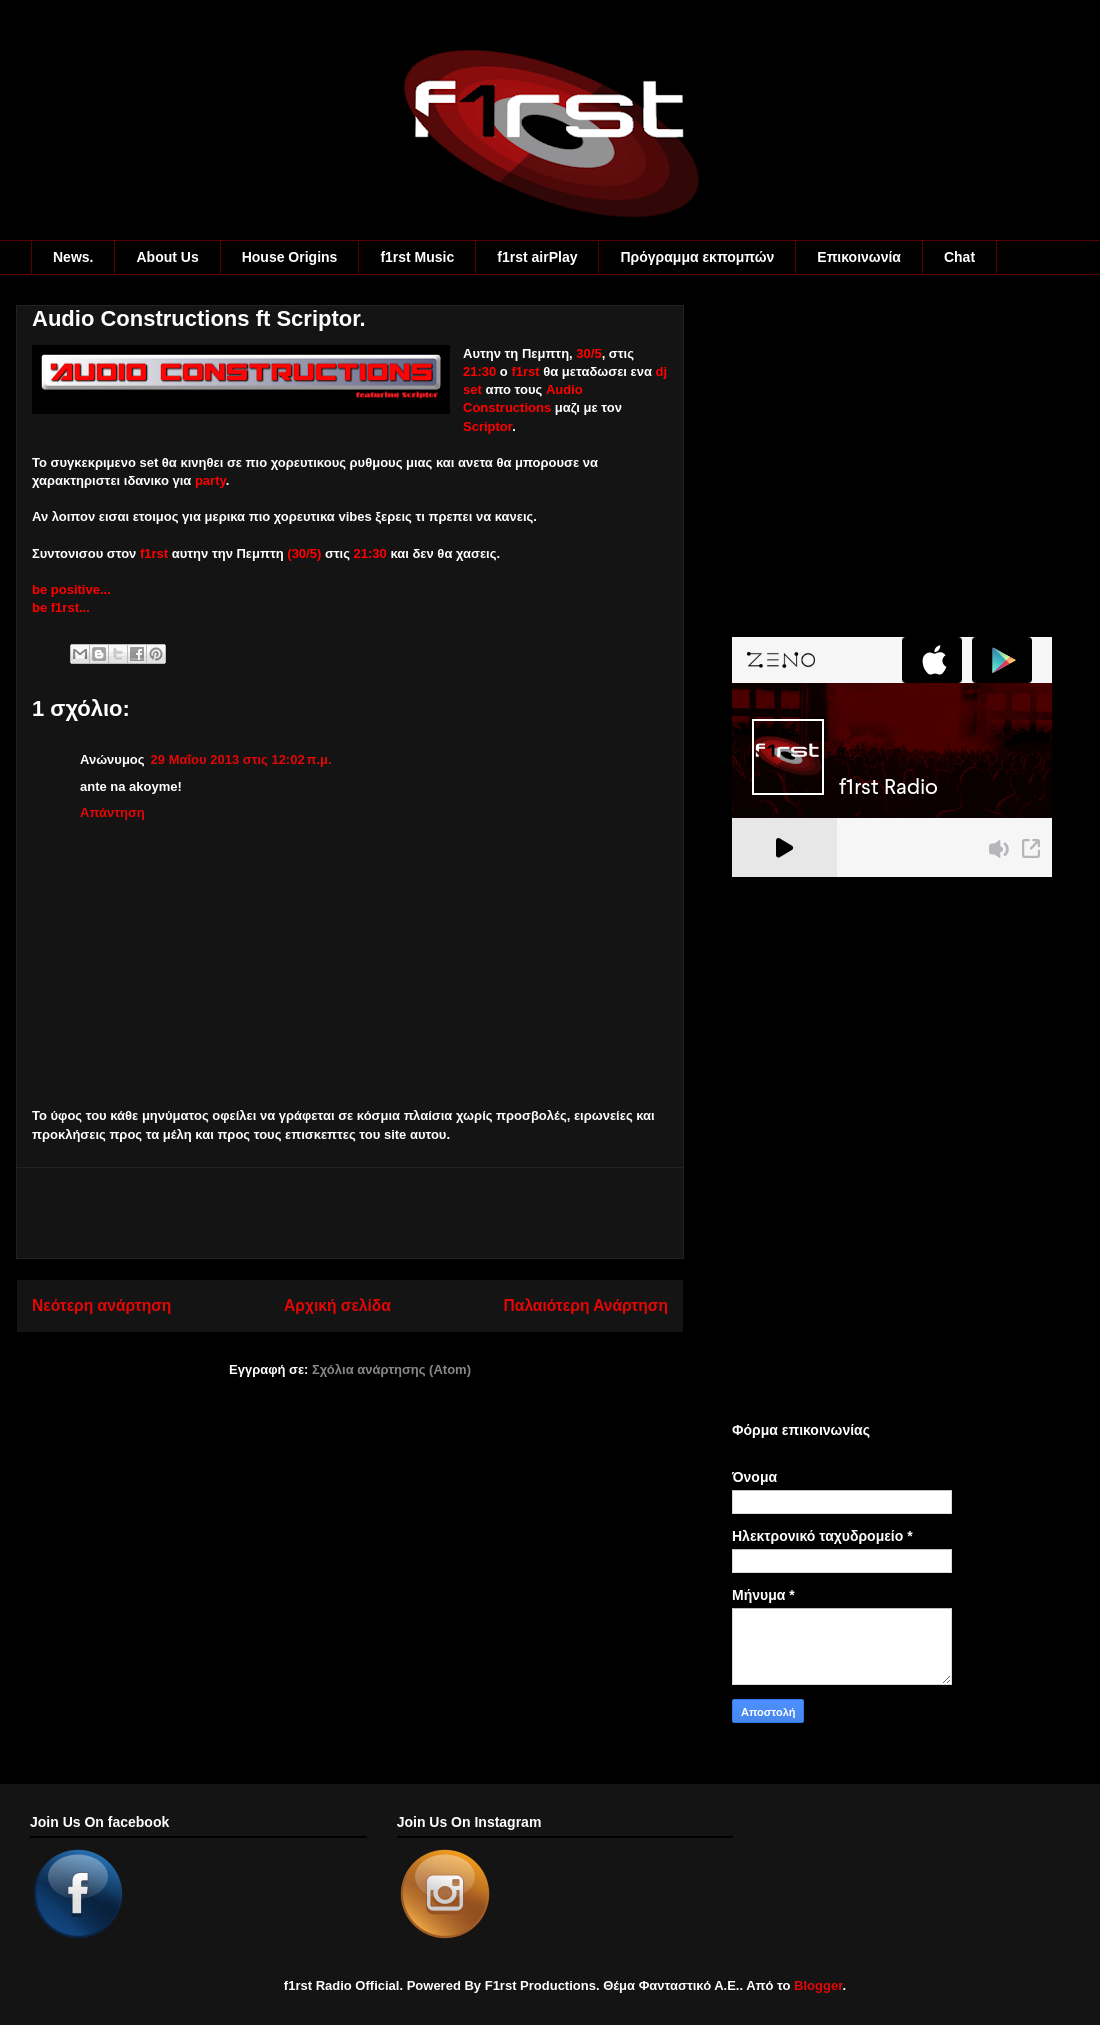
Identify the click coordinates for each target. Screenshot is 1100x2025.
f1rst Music (417, 257)
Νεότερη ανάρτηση (101, 1305)
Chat (959, 257)
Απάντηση (112, 812)
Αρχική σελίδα (337, 1305)
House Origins (290, 257)
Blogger (818, 1985)
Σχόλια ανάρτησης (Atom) (391, 1369)
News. (73, 257)
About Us (167, 257)
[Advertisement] (350, 1213)
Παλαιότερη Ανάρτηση (586, 1305)
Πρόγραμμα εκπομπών (697, 257)
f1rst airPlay (537, 257)
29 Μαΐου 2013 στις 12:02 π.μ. (241, 759)
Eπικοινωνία (859, 257)
